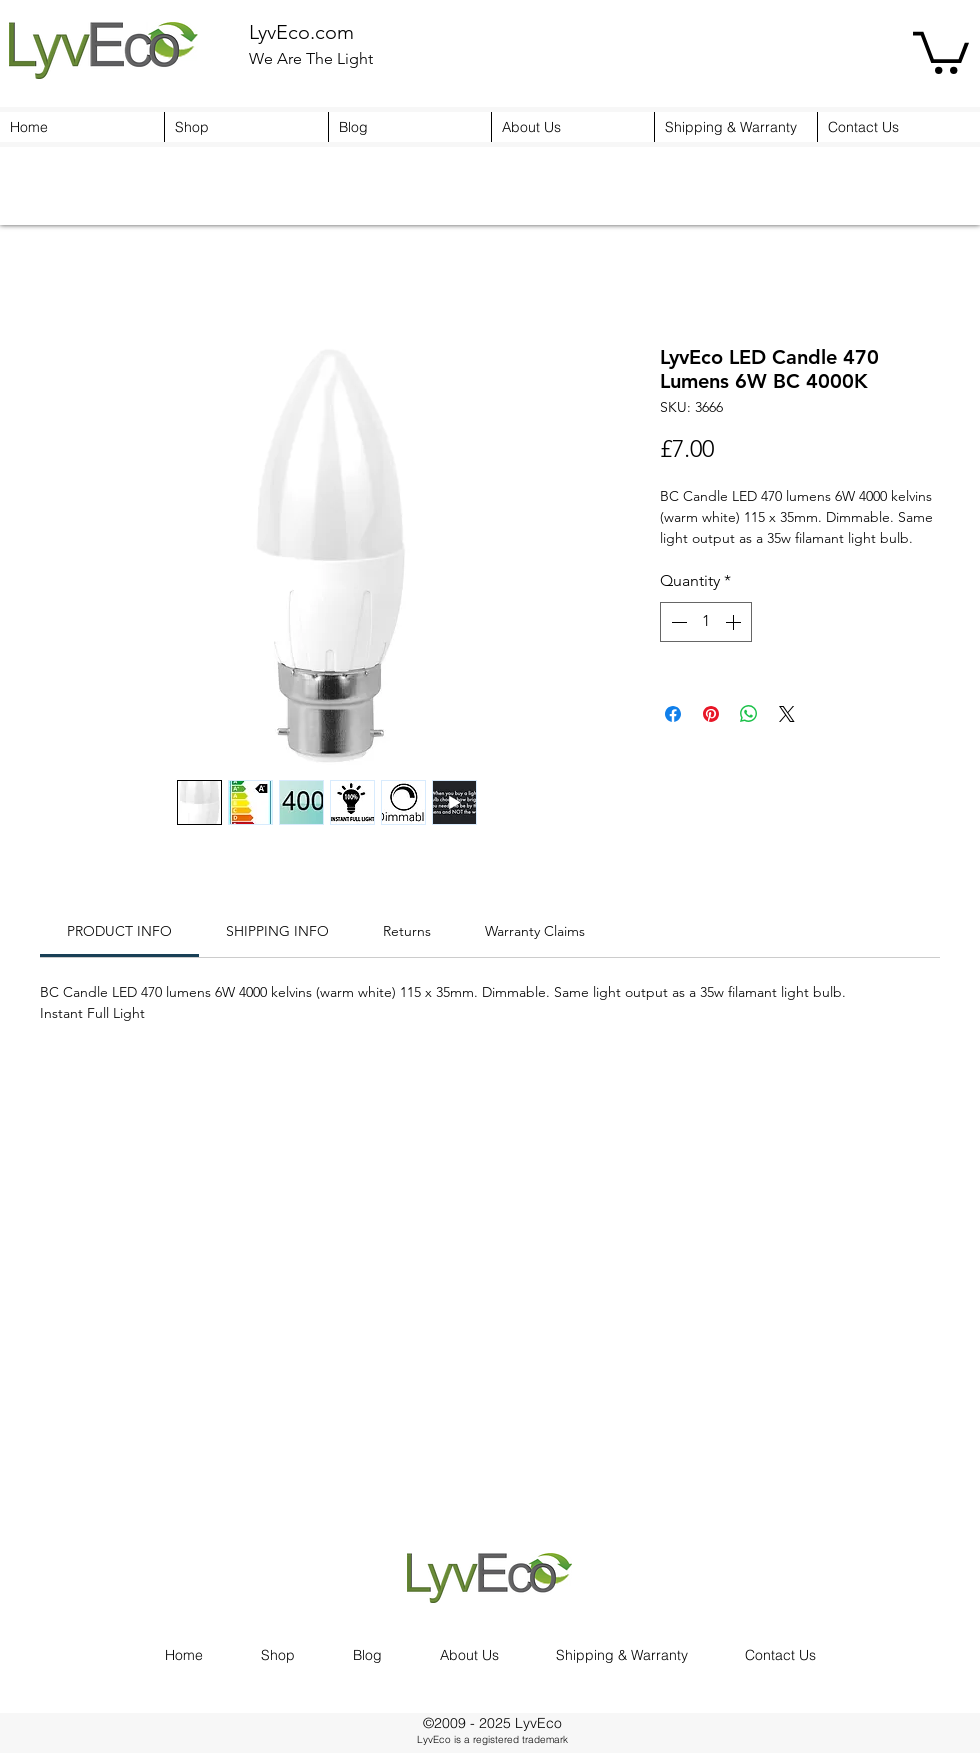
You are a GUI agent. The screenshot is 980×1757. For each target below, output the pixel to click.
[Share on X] (787, 714)
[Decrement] (677, 622)
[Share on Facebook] (673, 714)
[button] (941, 50)
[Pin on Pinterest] (711, 714)
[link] (119, 931)
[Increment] (735, 622)
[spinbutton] (706, 622)
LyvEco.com (301, 32)
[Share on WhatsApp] (749, 714)
